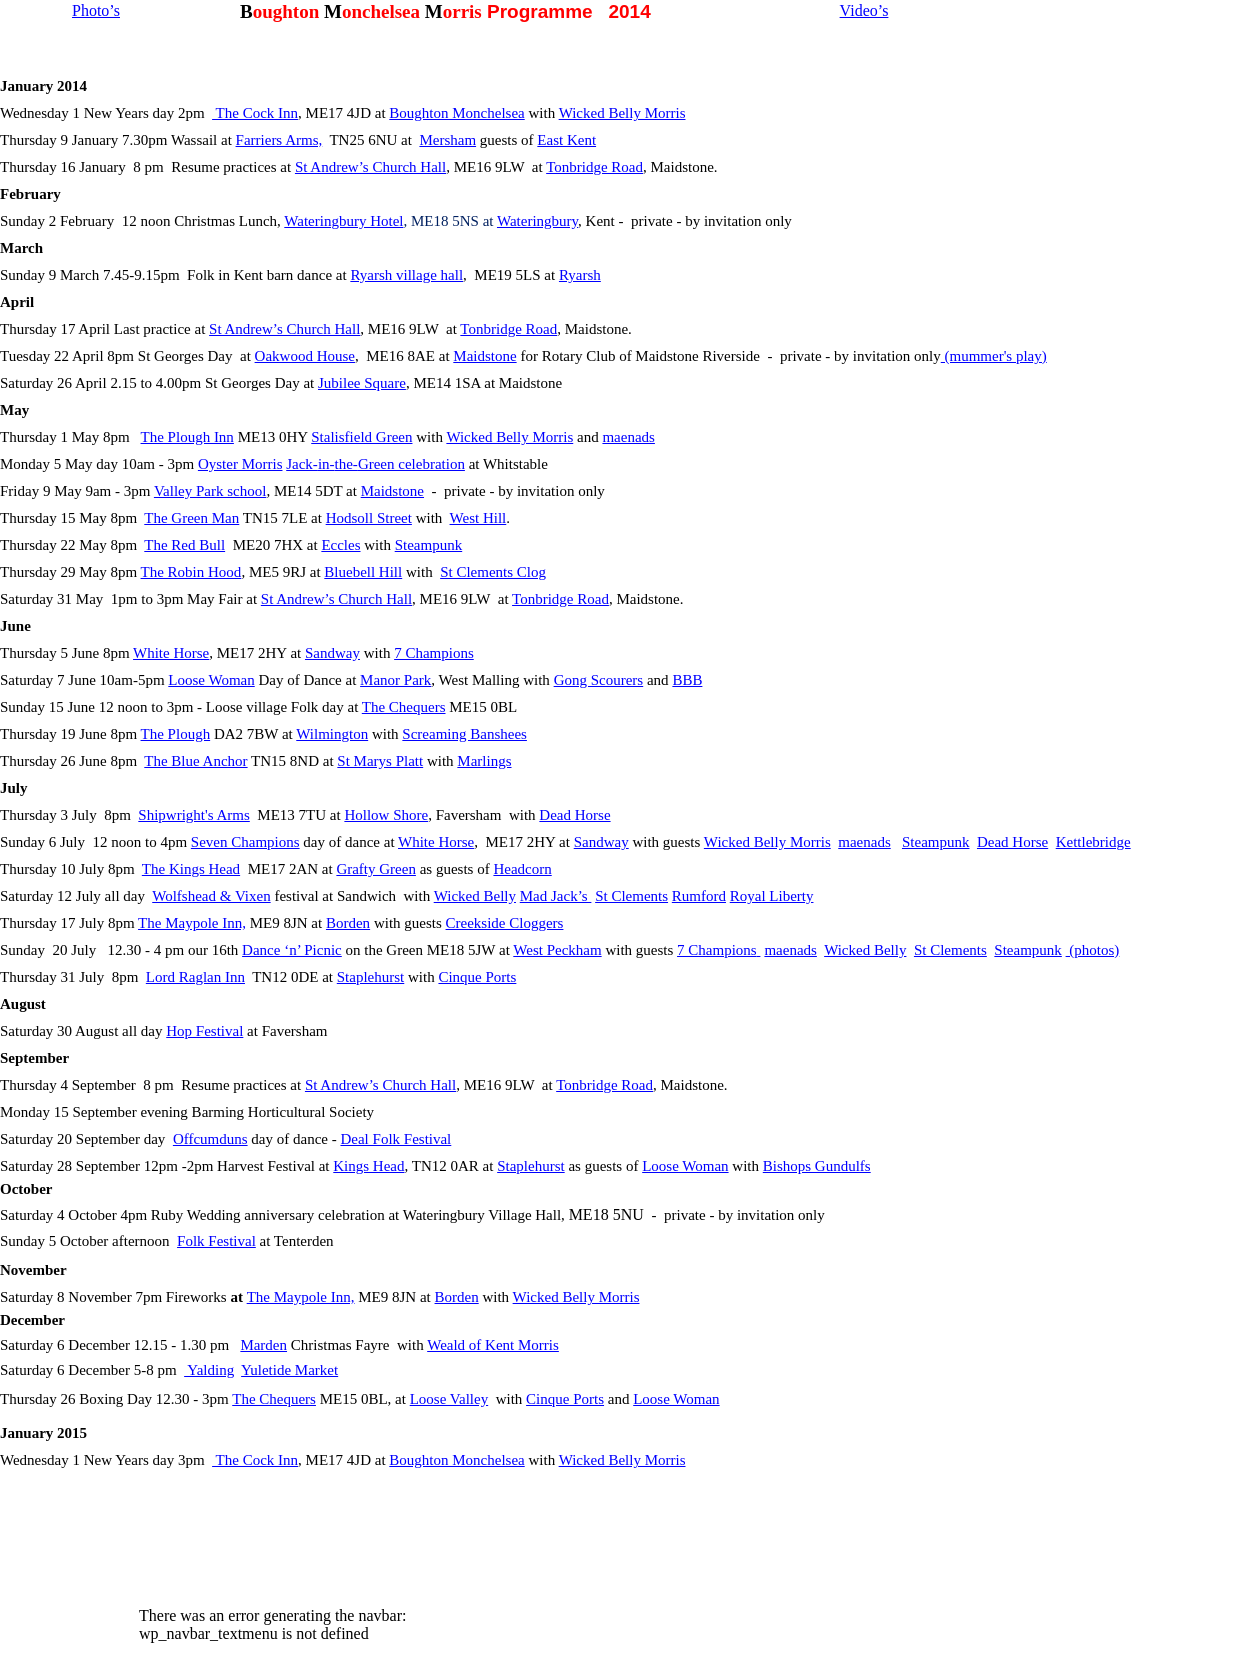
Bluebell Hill (363, 572)
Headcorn (522, 869)
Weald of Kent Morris (493, 1345)
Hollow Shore (386, 815)
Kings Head (368, 1166)
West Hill (478, 518)
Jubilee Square (362, 383)
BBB (687, 680)
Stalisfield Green (361, 437)
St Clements (631, 896)
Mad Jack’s (556, 896)
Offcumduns (210, 1139)
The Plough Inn (187, 437)
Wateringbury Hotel (343, 221)
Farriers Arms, (279, 140)
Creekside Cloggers (505, 923)
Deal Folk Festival (395, 1139)
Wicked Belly (475, 896)
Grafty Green (376, 869)
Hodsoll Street (369, 518)
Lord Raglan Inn (195, 977)
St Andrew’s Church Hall (370, 167)
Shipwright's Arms (193, 815)
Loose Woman (211, 680)
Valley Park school (210, 491)
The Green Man (191, 518)
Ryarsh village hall (406, 275)
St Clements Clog (493, 572)
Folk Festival (216, 1241)
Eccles (340, 545)
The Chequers (404, 707)
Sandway (332, 653)
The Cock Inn (255, 113)
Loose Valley (449, 1399)
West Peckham (557, 950)
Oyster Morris (240, 464)
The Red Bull (184, 545)
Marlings (484, 761)
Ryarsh (580, 275)
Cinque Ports (477, 977)
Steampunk (429, 545)
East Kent (566, 140)
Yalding (209, 1370)
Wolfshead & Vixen (211, 896)
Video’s (864, 10)
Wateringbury (537, 221)
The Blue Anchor (195, 761)
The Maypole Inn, (192, 923)
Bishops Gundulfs (817, 1166)
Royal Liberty (772, 896)
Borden (348, 923)
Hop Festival (204, 1031)
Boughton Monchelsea (456, 113)
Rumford (699, 896)
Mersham (447, 140)
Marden (263, 1345)
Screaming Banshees (464, 734)
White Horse (171, 653)
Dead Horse (574, 815)
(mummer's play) (994, 356)
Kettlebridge (1093, 842)
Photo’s (96, 10)
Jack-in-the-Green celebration (375, 464)
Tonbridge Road (594, 167)
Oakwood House (305, 356)
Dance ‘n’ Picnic (292, 950)
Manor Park (395, 680)
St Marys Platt (380, 761)
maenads (628, 437)
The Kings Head (191, 869)
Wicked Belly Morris (622, 113)
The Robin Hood (191, 572)
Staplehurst (371, 977)
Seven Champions (245, 842)
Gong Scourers (599, 680)
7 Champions (434, 653)
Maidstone (484, 356)
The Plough (176, 734)
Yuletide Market (289, 1370)
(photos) (1093, 950)
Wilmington (332, 734)
